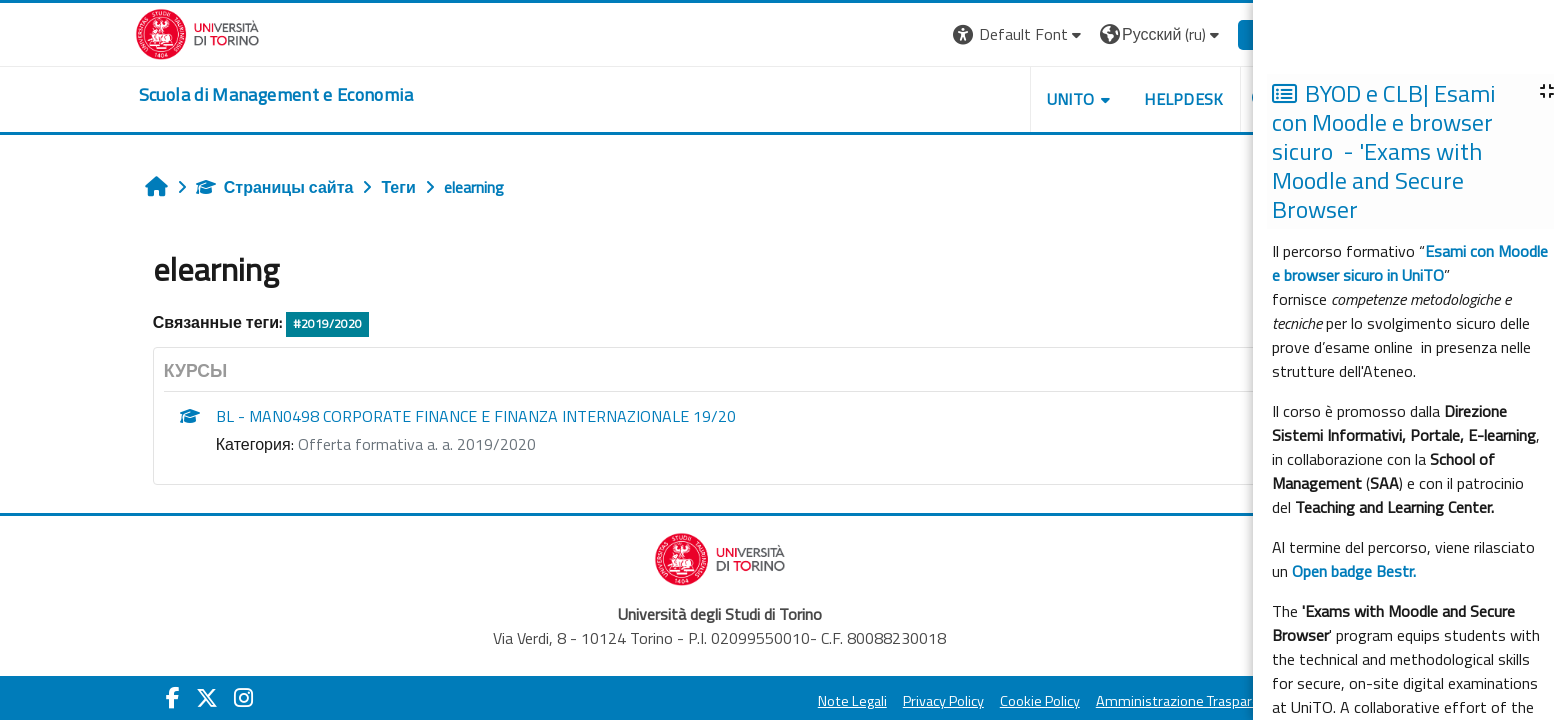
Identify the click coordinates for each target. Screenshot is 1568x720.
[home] (305, 95)
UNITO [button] (1100, 99)
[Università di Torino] (226, 32)
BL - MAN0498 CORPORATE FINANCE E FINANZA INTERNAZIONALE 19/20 (505, 416)
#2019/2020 (357, 323)
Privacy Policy (972, 701)
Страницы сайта (304, 187)
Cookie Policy (1069, 701)
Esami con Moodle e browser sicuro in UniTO (1410, 263)
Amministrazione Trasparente (1218, 701)
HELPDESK (1214, 99)
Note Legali (881, 701)
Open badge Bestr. (1354, 571)
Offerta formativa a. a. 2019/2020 (446, 444)
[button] (1048, 34)
